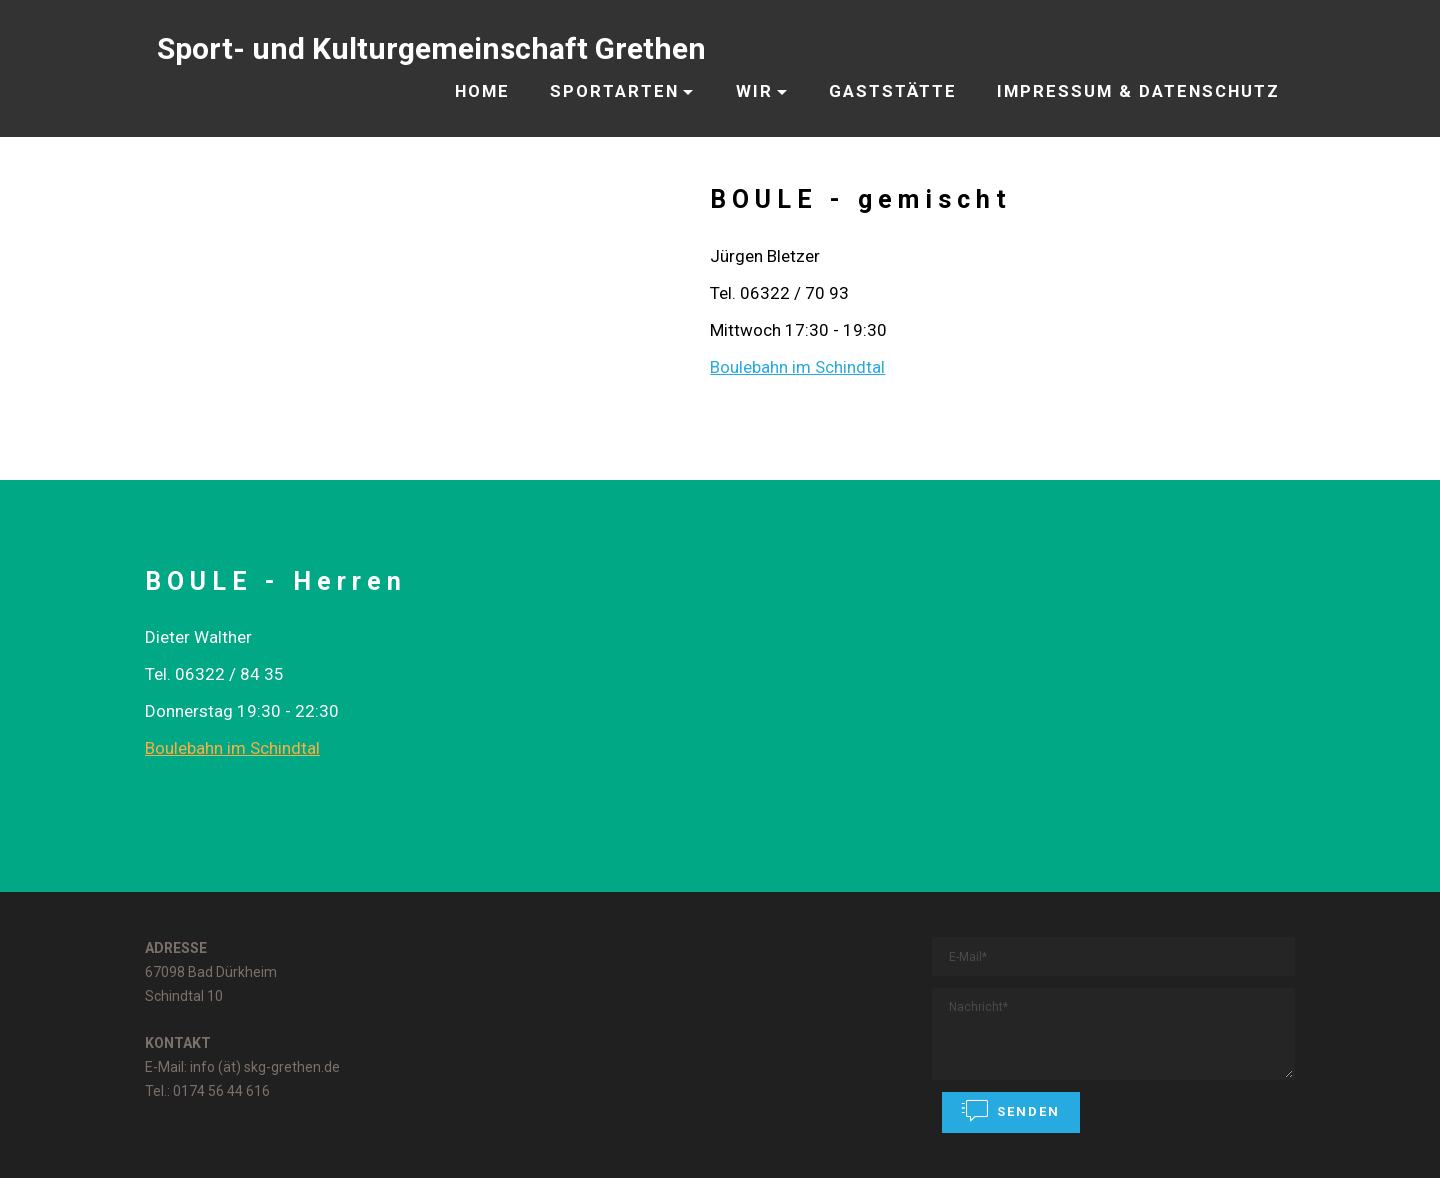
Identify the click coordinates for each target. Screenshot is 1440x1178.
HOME (482, 91)
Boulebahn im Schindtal (797, 367)
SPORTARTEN (614, 91)
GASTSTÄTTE (893, 91)
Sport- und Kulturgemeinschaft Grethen (431, 48)
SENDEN (1011, 1111)
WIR (754, 91)
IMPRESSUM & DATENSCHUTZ (1138, 91)
